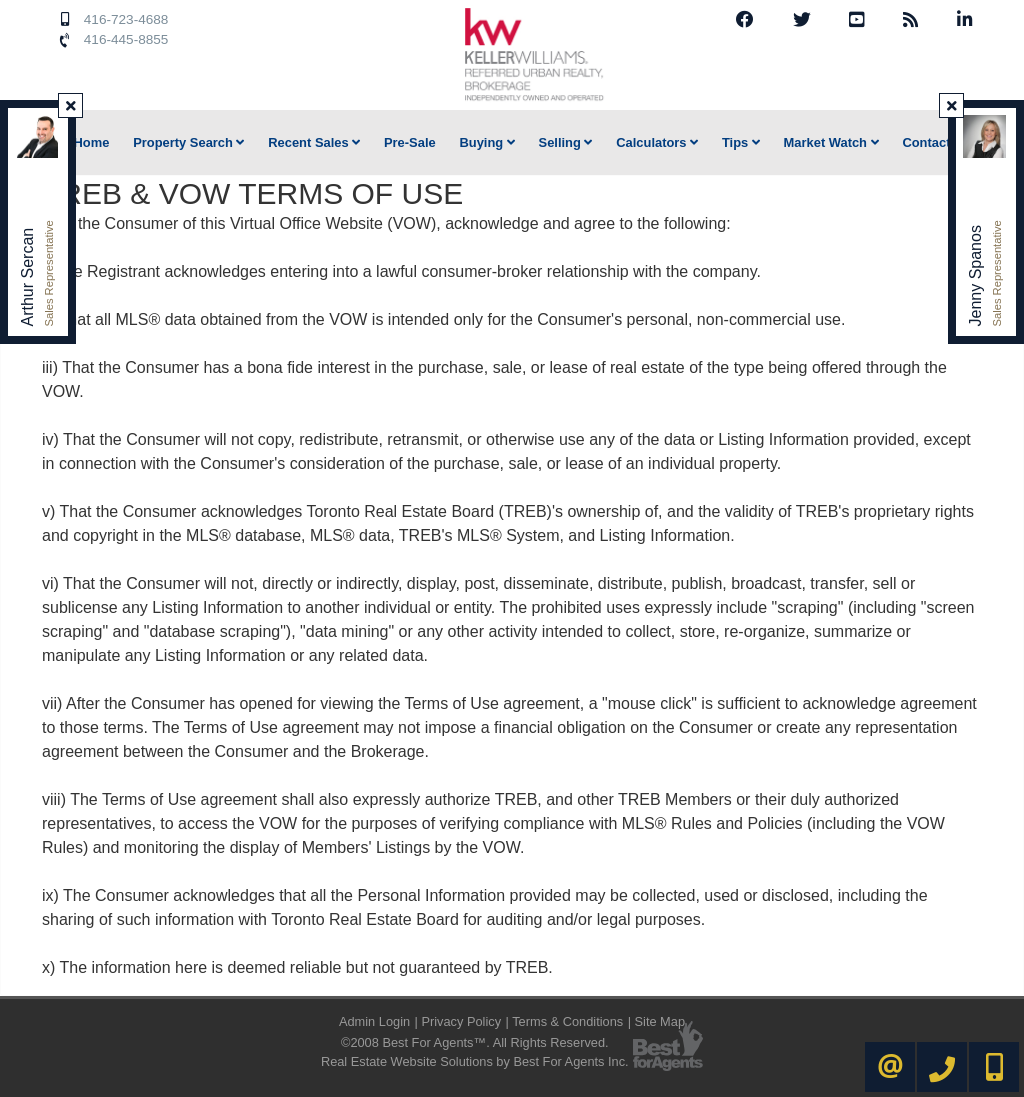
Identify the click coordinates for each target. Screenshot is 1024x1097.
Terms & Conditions (567, 1021)
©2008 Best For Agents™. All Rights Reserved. (475, 1042)
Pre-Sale (410, 142)
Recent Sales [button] (314, 142)
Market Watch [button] (831, 142)
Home (92, 142)
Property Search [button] (188, 142)
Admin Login (374, 1021)
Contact (926, 142)
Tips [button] (741, 142)
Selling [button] (566, 142)
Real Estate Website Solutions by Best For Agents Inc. (475, 1061)
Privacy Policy (461, 1021)
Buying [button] (486, 142)
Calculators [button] (657, 142)
